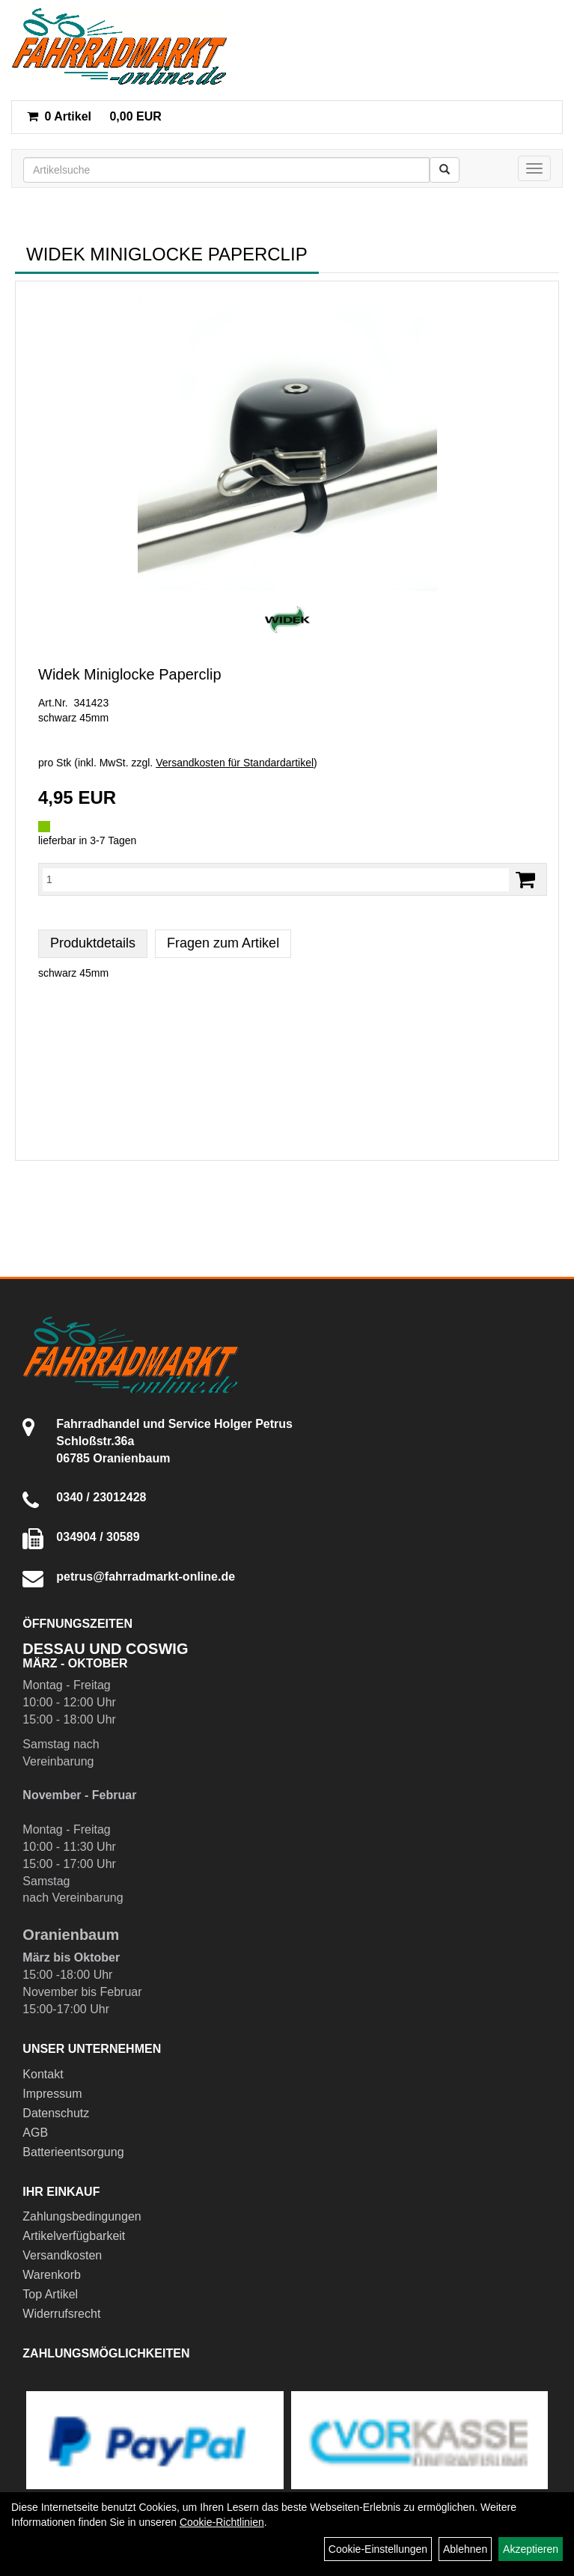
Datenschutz (55, 2113)
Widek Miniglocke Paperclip (130, 674)
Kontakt (42, 2074)
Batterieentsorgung (72, 2152)
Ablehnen (465, 2549)
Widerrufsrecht (61, 2313)
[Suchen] (444, 170)
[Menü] (534, 168)
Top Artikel (50, 2294)
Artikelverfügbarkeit (73, 2235)
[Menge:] (276, 879)
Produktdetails (92, 943)
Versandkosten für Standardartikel (235, 763)
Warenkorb (51, 2274)
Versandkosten (62, 2255)
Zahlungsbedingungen (81, 2216)
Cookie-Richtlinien (222, 2522)
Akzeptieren (530, 2549)
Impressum (52, 2093)
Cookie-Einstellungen (378, 2549)
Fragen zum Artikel (223, 943)
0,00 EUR (94, 116)
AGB (35, 2132)
